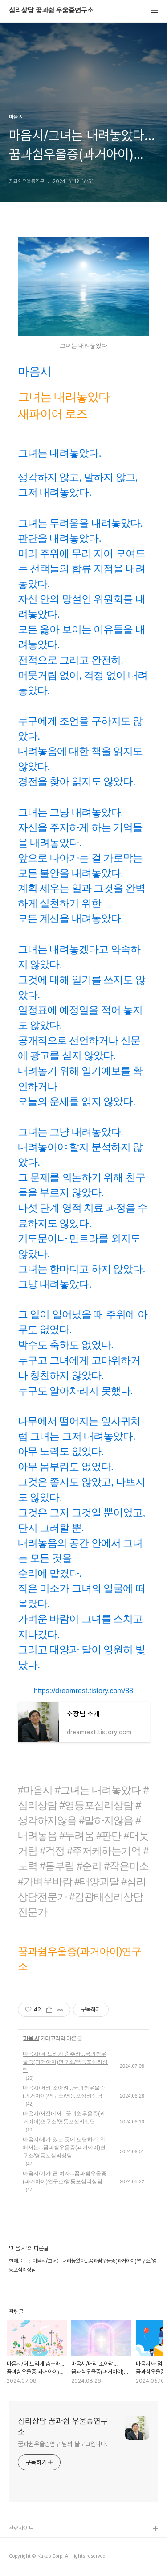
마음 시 (31, 2038)
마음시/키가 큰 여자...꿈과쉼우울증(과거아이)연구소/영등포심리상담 (64, 2177)
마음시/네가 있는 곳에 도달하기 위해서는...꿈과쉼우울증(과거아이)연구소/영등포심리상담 (64, 2147)
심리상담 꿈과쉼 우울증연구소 (51, 11)
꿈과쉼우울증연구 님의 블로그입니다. (63, 2443)
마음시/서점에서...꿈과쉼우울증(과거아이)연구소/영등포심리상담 (64, 2118)
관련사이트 (21, 2528)
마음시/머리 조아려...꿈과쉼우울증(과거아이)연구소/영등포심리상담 (64, 2092)
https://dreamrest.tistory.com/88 (83, 1691)
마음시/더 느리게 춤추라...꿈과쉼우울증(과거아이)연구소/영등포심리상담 (65, 2062)
